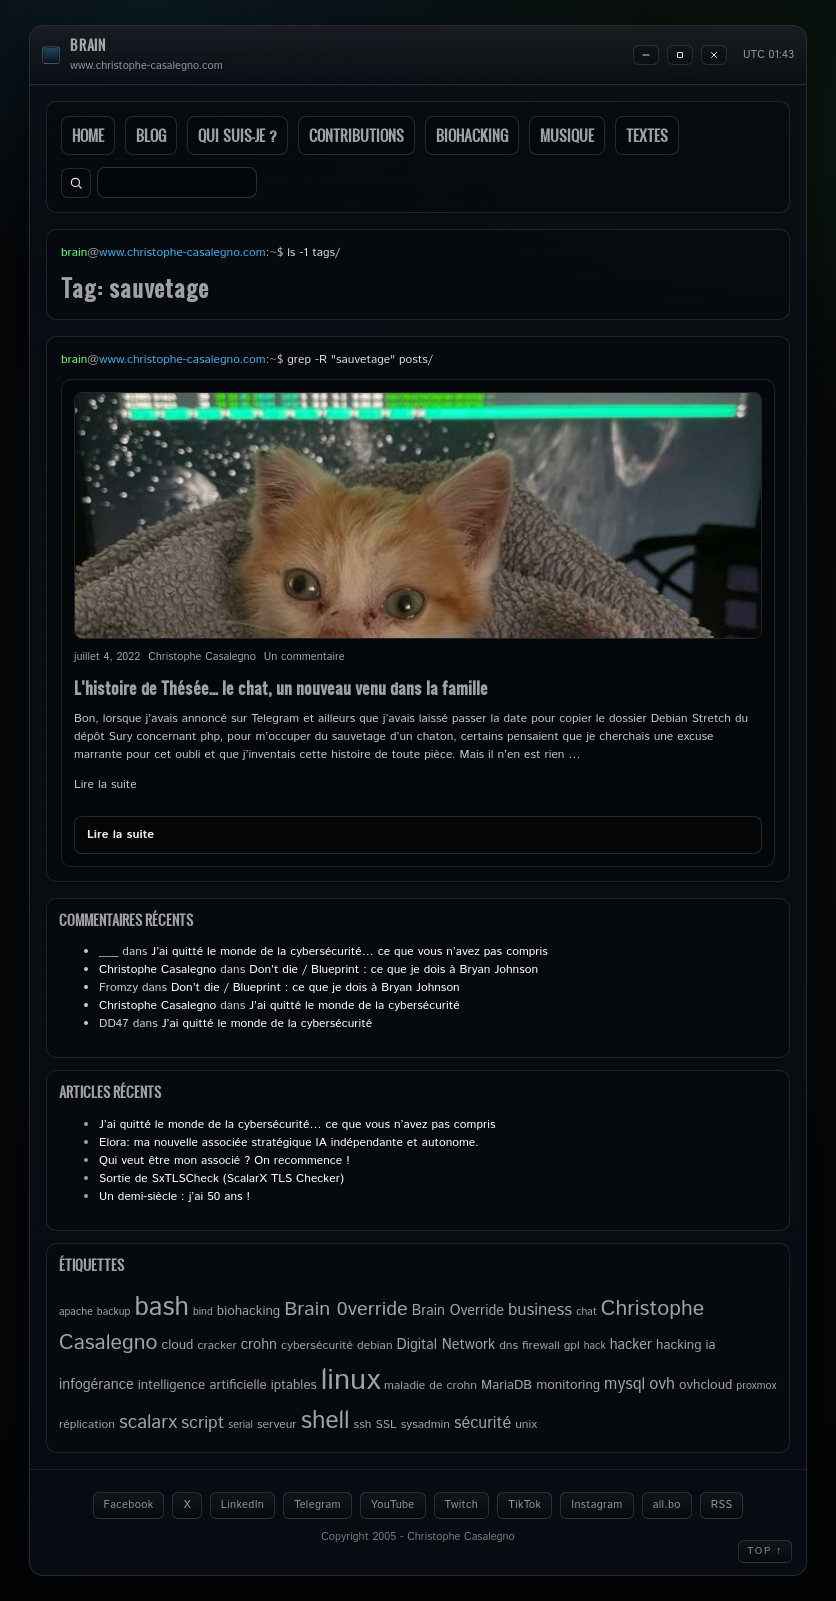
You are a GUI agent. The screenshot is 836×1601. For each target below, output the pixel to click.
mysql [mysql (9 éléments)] (624, 1384)
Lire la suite (105, 784)
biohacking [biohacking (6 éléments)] (248, 1311)
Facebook (129, 1505)
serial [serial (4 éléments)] (240, 1425)
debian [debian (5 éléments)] (374, 1345)
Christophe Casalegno (157, 969)
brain (88, 45)
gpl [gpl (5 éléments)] (572, 1345)
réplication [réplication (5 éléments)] (87, 1424)
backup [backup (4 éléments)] (114, 1312)
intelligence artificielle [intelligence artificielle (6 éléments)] (202, 1385)
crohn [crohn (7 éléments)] (259, 1345)
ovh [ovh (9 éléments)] (662, 1384)
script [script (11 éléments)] (202, 1423)
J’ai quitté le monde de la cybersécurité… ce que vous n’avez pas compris (349, 951)
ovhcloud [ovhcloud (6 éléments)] (705, 1385)
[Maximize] (680, 55)
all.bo (667, 1505)
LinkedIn (242, 1505)
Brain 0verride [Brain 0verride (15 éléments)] (346, 1309)
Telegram (317, 1505)
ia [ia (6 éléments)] (711, 1345)
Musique (567, 135)
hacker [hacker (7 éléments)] (631, 1345)
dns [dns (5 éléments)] (508, 1345)
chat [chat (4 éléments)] (586, 1312)
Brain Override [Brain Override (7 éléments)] (458, 1311)
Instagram (596, 1505)
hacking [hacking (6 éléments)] (678, 1345)
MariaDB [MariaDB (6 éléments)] (506, 1385)
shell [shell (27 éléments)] (325, 1421)
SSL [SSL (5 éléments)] (385, 1424)
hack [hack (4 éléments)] (595, 1346)
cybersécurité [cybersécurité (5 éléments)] (317, 1345)
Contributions (356, 135)
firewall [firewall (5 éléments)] (541, 1345)
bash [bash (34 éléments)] (161, 1307)
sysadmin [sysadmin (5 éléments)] (425, 1424)
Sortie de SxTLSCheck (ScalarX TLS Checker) (221, 1178)
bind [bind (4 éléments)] (203, 1312)
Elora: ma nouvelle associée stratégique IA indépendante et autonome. (289, 1142)
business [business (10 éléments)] (540, 1310)
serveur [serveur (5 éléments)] (277, 1424)
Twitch (462, 1505)
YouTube (393, 1505)
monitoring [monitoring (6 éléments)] (568, 1385)
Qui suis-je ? (237, 135)
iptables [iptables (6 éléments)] (294, 1385)
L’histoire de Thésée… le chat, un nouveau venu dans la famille (281, 687)
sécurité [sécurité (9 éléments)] (482, 1423)
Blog (151, 135)
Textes (647, 135)
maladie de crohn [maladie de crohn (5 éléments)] (430, 1385)
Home (88, 135)
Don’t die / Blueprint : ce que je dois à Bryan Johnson (393, 969)
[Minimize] (646, 55)
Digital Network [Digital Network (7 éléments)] (446, 1345)
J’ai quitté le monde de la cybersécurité (354, 1005)
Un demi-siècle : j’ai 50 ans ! (174, 1196)
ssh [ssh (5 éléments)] (363, 1424)
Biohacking (472, 135)
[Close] (714, 55)
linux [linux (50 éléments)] (350, 1380)
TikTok (524, 1505)
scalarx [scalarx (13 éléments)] (148, 1422)
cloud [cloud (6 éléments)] (177, 1345)
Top (765, 1551)
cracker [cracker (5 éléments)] (216, 1345)
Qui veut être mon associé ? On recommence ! (224, 1160)
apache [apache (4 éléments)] (76, 1312)
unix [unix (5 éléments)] (526, 1424)
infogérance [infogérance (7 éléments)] (96, 1385)
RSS (722, 1505)
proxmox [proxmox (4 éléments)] (756, 1386)
